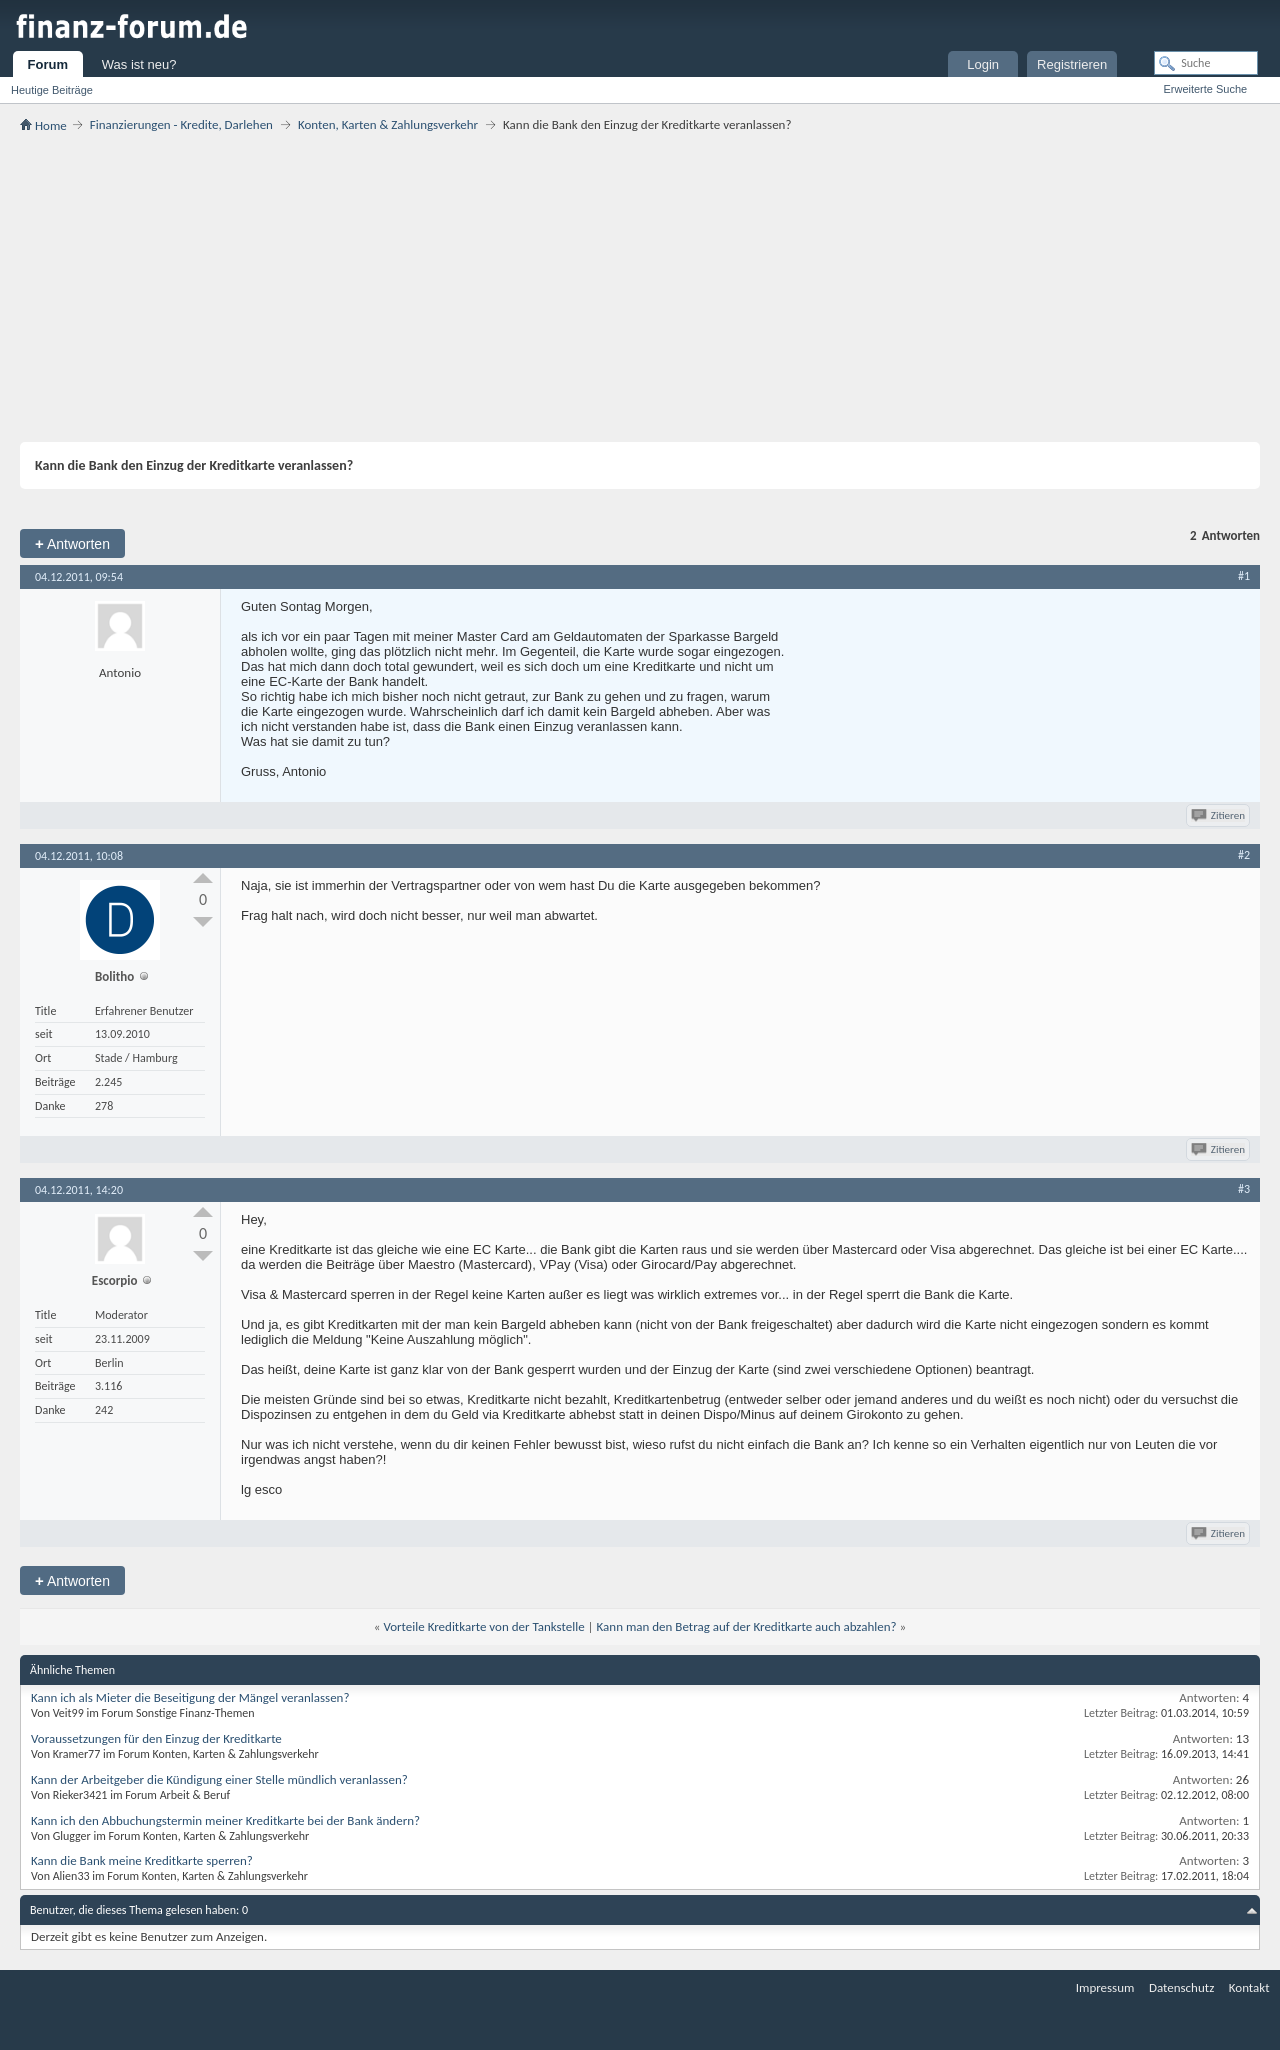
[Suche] (1206, 63)
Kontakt (1249, 1987)
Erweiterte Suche (1205, 89)
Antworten (72, 543)
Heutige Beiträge (52, 90)
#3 (1244, 1189)
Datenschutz (1181, 1987)
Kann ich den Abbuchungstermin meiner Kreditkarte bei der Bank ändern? (225, 1820)
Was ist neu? (139, 64)
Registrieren (1072, 64)
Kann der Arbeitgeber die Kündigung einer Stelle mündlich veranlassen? (219, 1779)
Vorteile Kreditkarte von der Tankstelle (483, 1626)
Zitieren (1219, 815)
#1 (1244, 576)
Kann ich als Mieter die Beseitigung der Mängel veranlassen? (190, 1697)
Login (983, 64)
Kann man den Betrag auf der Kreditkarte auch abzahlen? (747, 1626)
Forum (48, 64)
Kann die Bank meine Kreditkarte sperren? (142, 1860)
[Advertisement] (640, 287)
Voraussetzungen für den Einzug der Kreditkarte (156, 1738)
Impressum (1105, 1987)
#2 (1244, 855)
